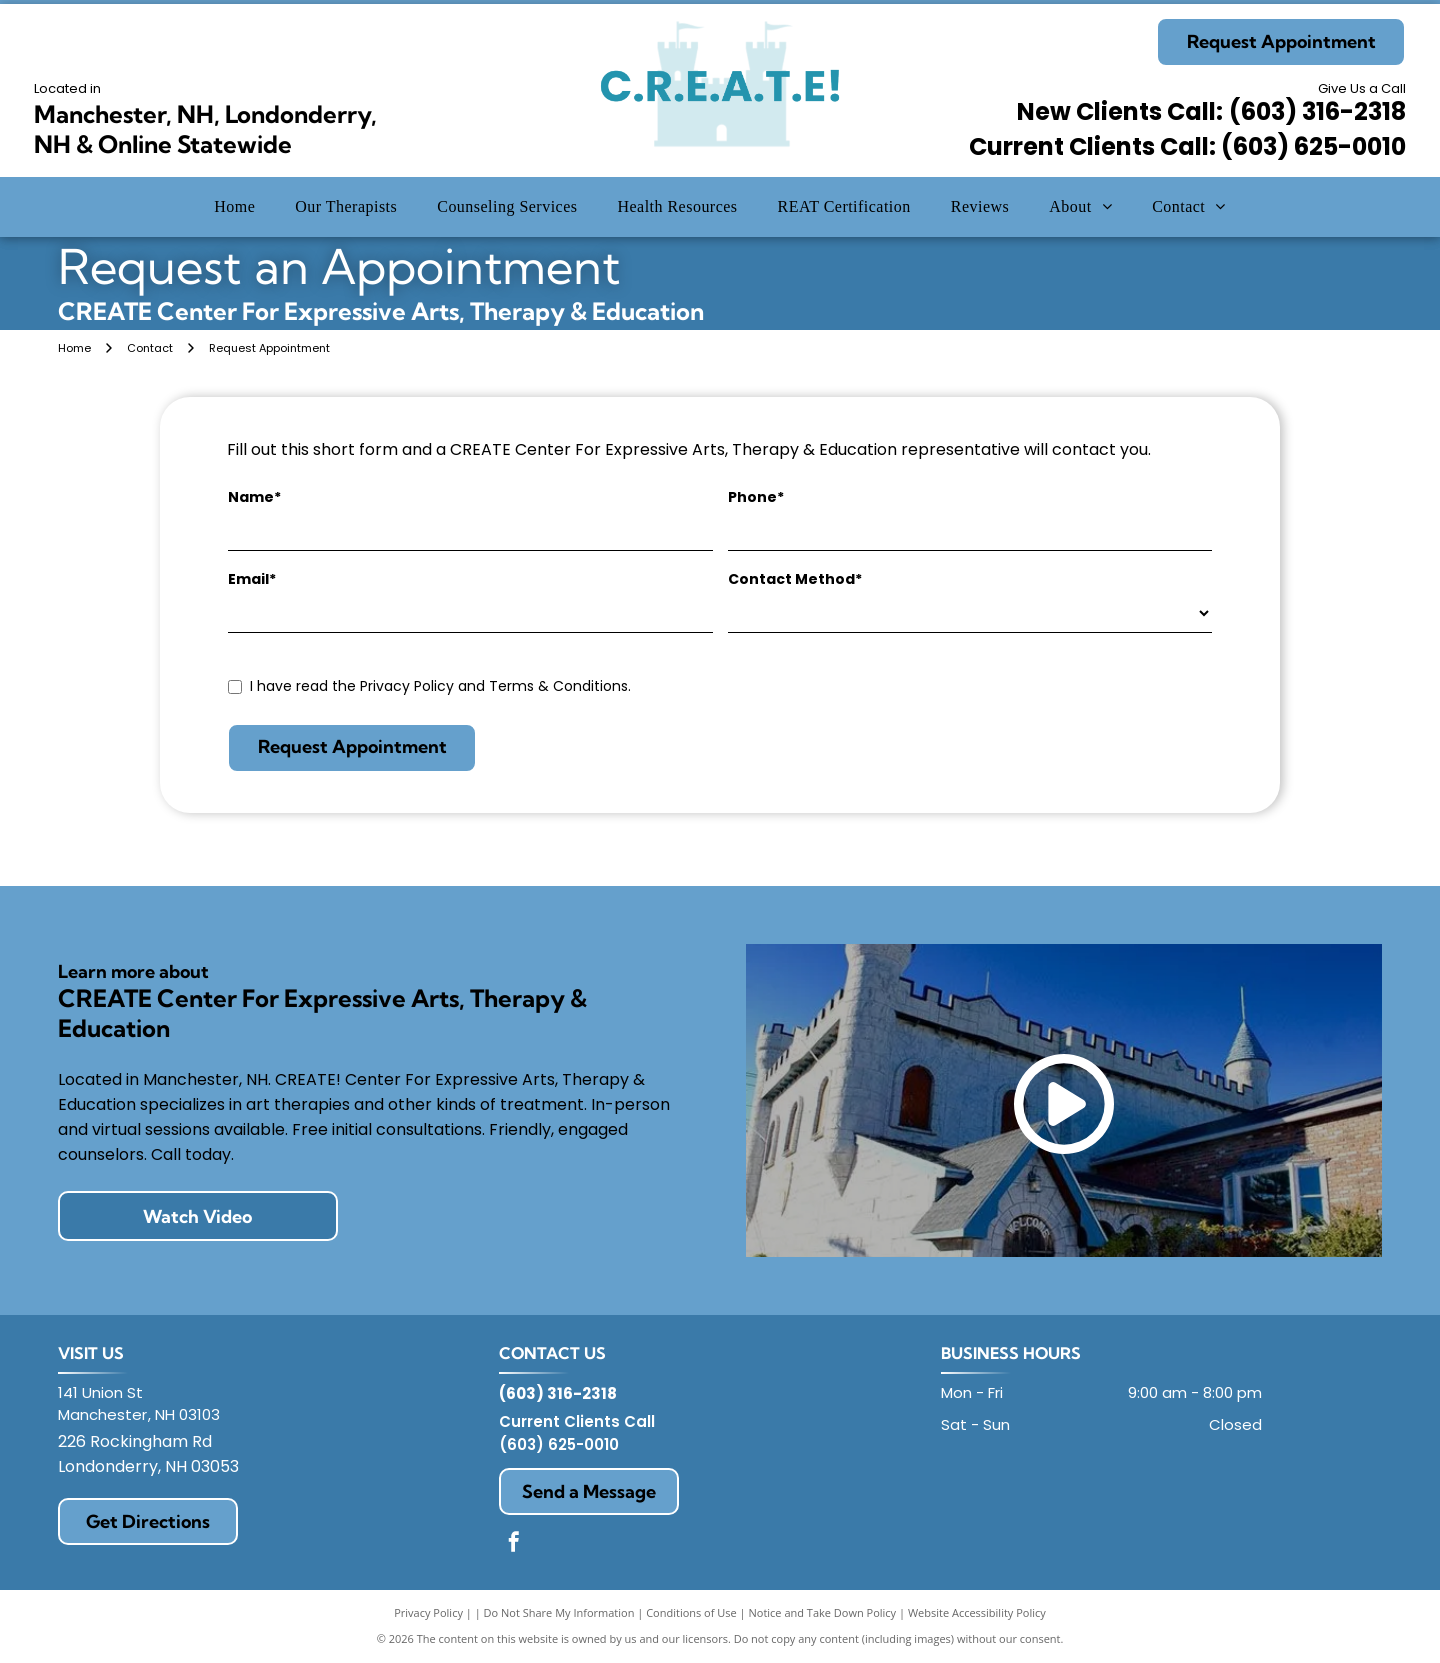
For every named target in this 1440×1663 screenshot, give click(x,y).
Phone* (756, 497)
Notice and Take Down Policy (823, 1612)
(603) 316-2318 (1317, 111)
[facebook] (514, 1544)
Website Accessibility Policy (977, 1612)
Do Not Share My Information (559, 1612)
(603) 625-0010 (559, 1444)
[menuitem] (234, 207)
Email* (252, 579)
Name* (254, 497)
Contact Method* (795, 579)
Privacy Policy (428, 1612)
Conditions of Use (691, 1612)
